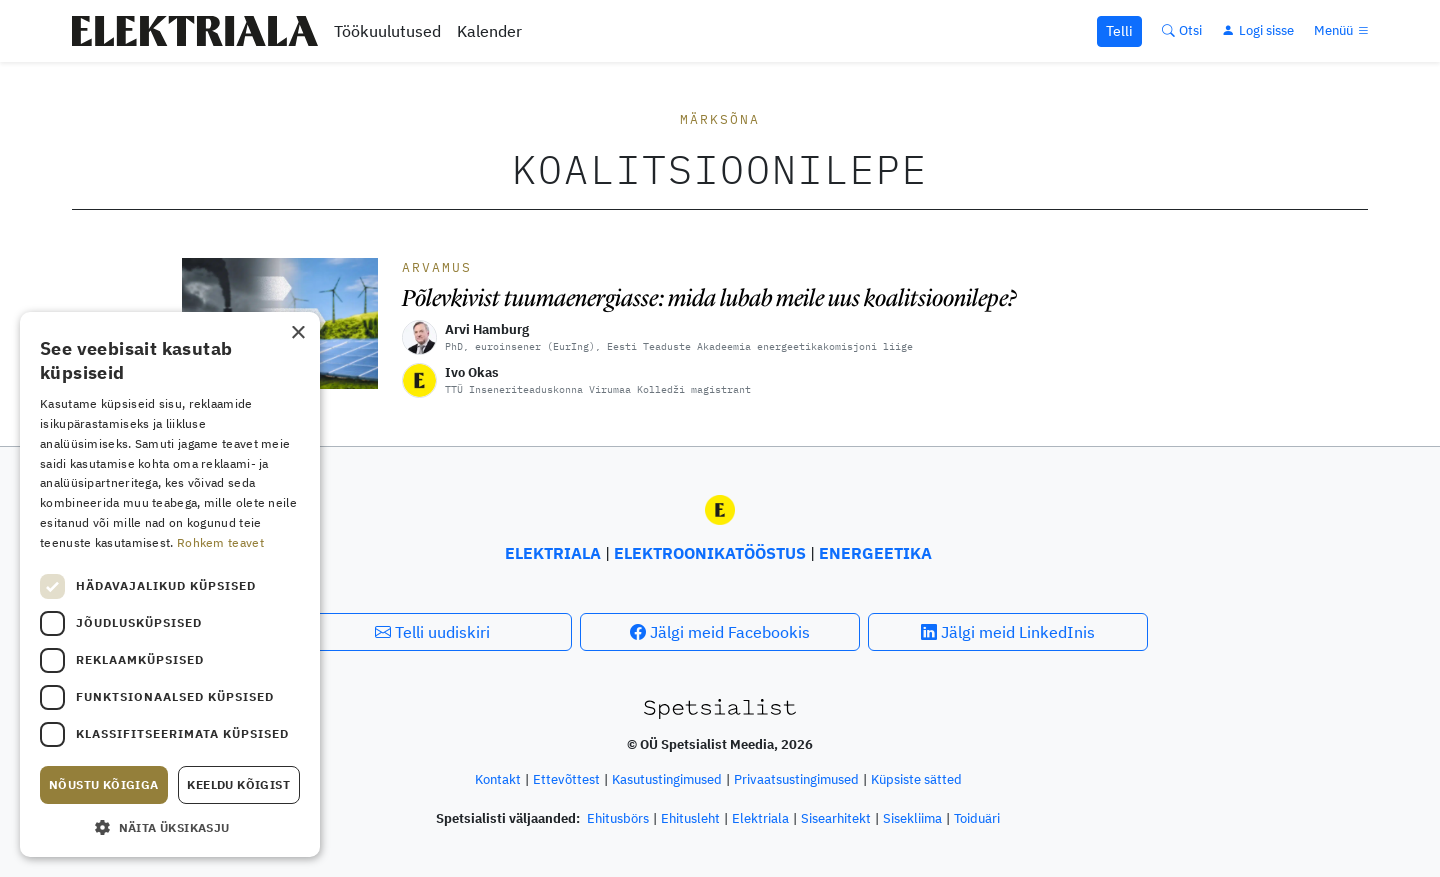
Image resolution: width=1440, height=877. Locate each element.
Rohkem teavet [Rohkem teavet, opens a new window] (220, 542)
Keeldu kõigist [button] (238, 784)
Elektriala (760, 818)
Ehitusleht (690, 818)
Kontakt (498, 779)
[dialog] (170, 584)
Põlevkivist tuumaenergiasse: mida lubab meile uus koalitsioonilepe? (709, 297)
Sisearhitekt (836, 818)
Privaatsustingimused (796, 779)
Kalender (489, 31)
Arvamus (437, 267)
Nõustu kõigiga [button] (104, 784)
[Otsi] (1182, 30)
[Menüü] (1343, 30)
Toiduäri (977, 818)
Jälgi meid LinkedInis (1008, 632)
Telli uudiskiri (432, 632)
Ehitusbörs (618, 818)
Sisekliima (912, 818)
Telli (1119, 31)
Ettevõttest (566, 779)
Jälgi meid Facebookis (720, 632)
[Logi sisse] (1258, 30)
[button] (170, 827)
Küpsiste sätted (916, 779)
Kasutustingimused (667, 779)
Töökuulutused (387, 31)
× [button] (297, 333)
